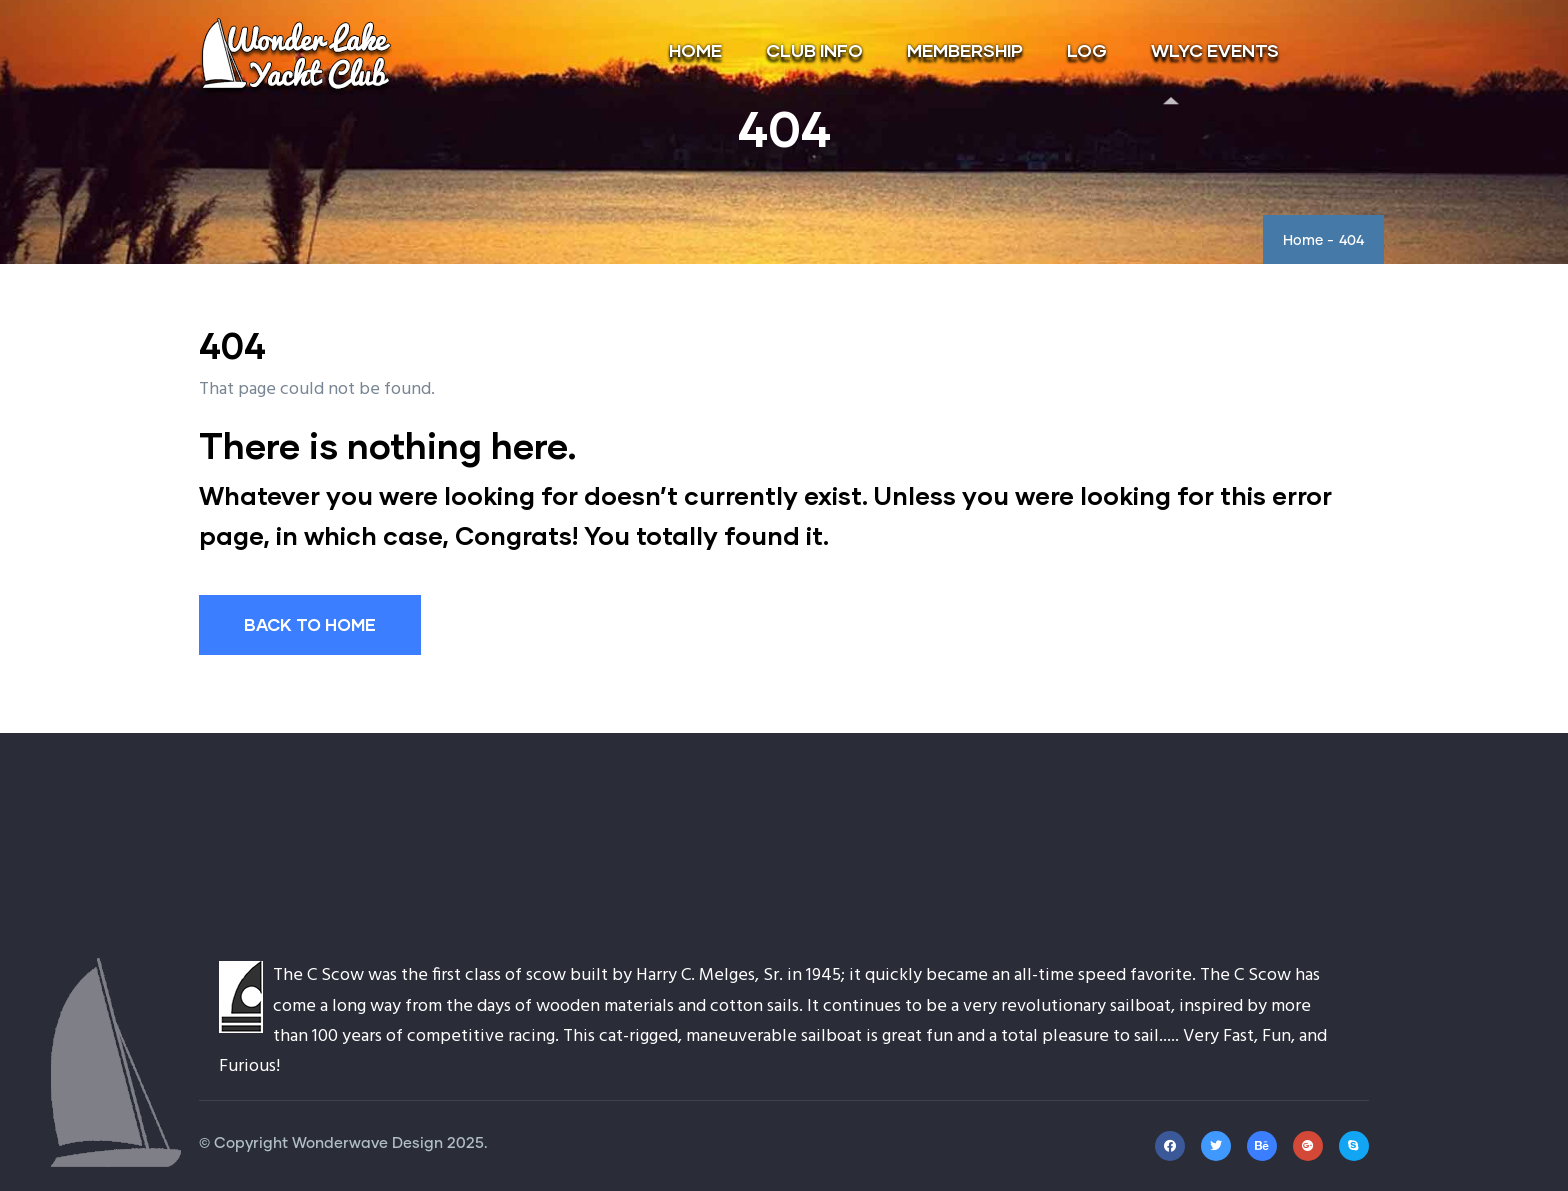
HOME (695, 50)
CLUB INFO (814, 50)
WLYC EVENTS (1215, 50)
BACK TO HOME (310, 624)
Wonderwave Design (367, 1143)
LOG (1087, 50)
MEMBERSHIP (965, 50)
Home (1303, 241)
